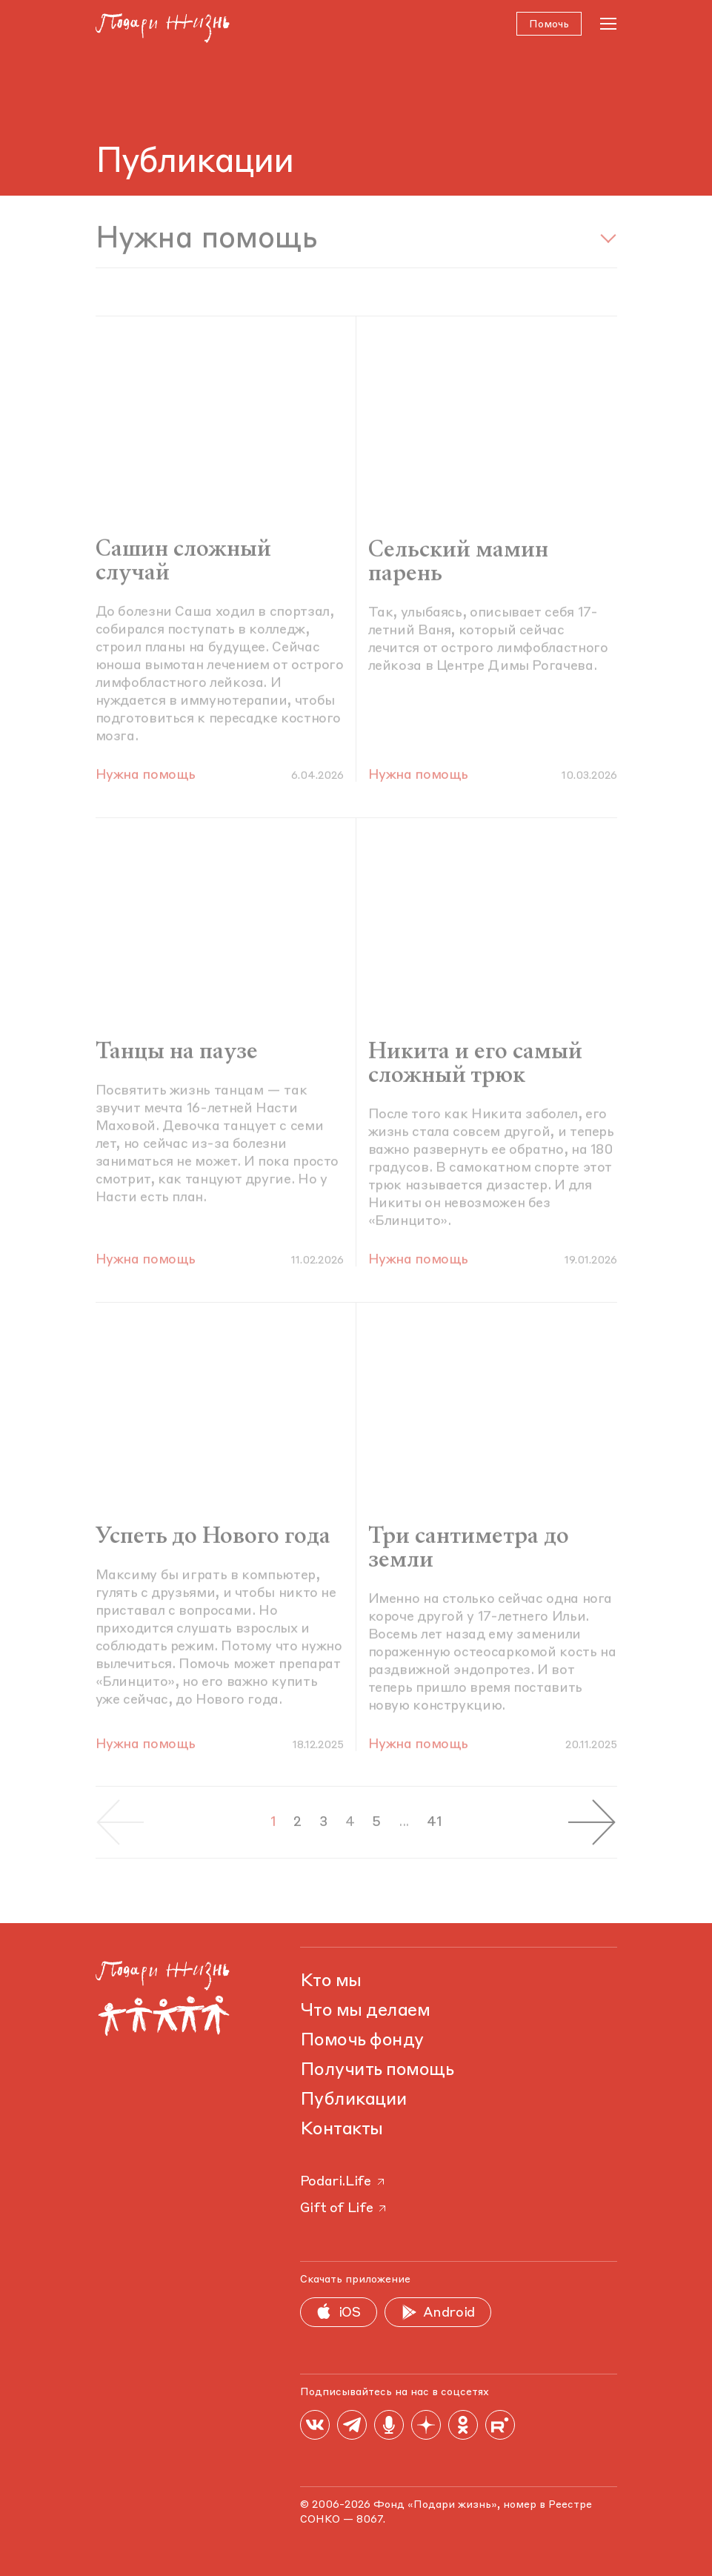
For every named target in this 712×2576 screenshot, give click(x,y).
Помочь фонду (362, 2041)
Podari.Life (343, 2181)
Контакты (341, 2130)
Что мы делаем (365, 2011)
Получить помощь (377, 2070)
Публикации (353, 2100)
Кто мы (331, 1982)
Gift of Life (344, 2208)
